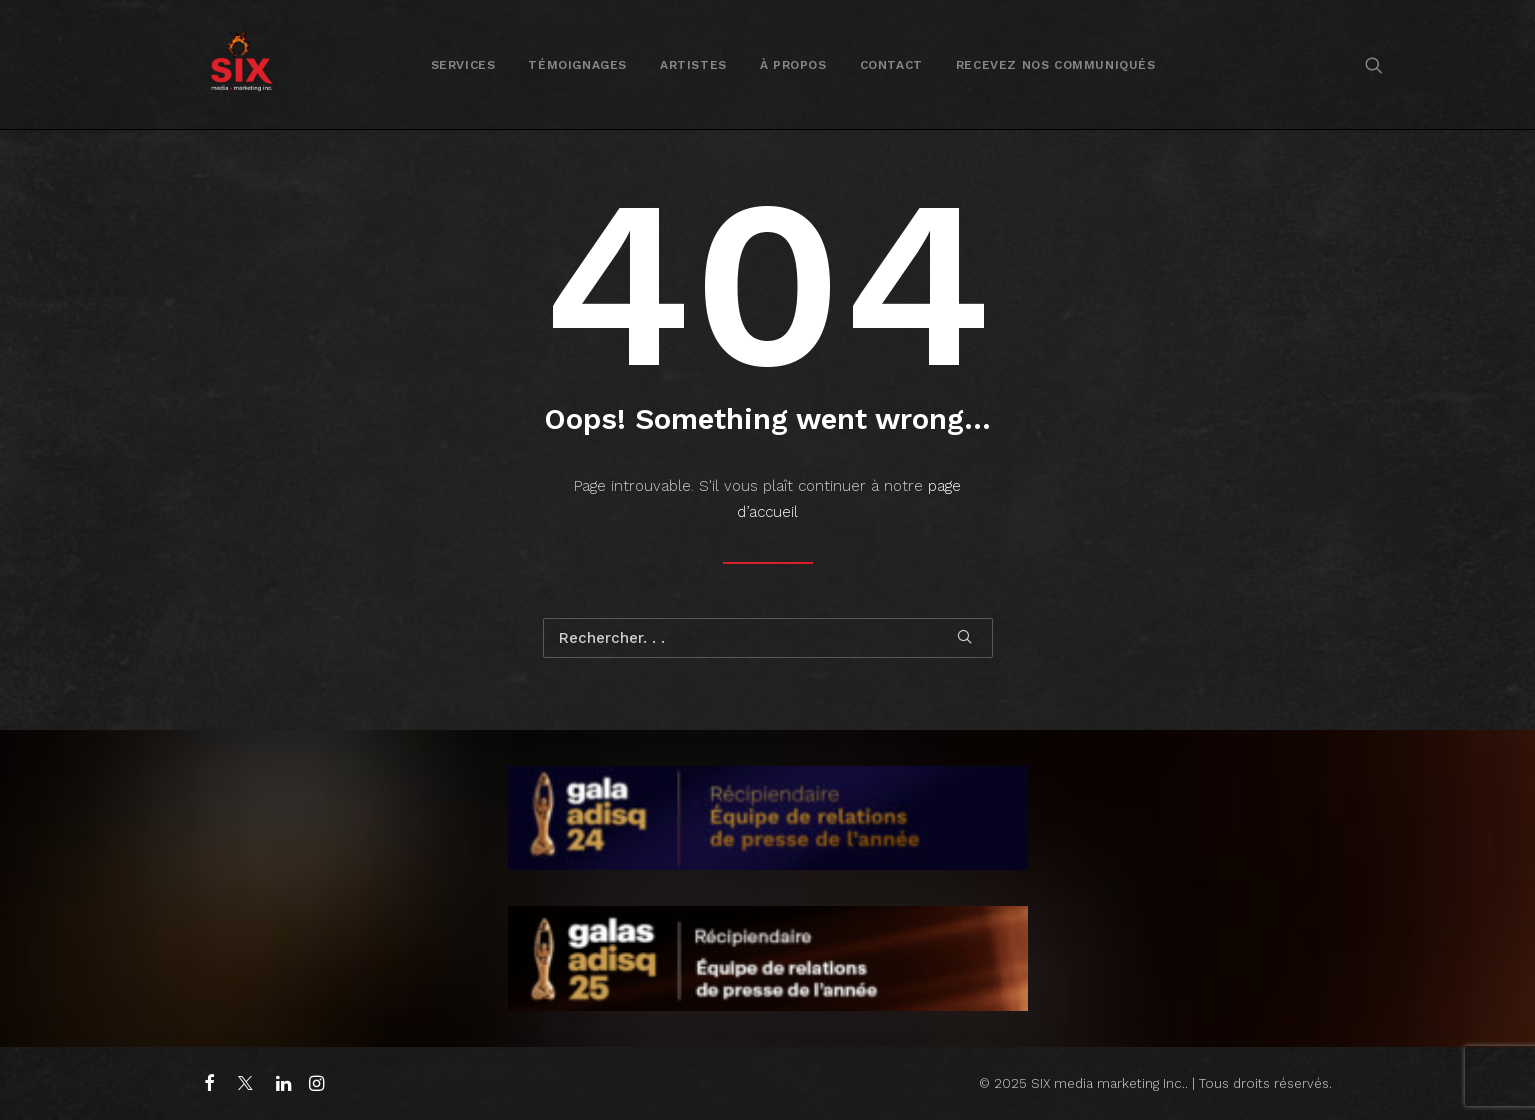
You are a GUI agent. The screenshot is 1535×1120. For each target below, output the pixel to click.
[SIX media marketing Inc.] (241, 64)
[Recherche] (768, 638)
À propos (793, 65)
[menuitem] (463, 64)
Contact (891, 65)
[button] (1374, 64)
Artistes (693, 65)
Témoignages (577, 65)
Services (463, 65)
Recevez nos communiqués (1056, 65)
